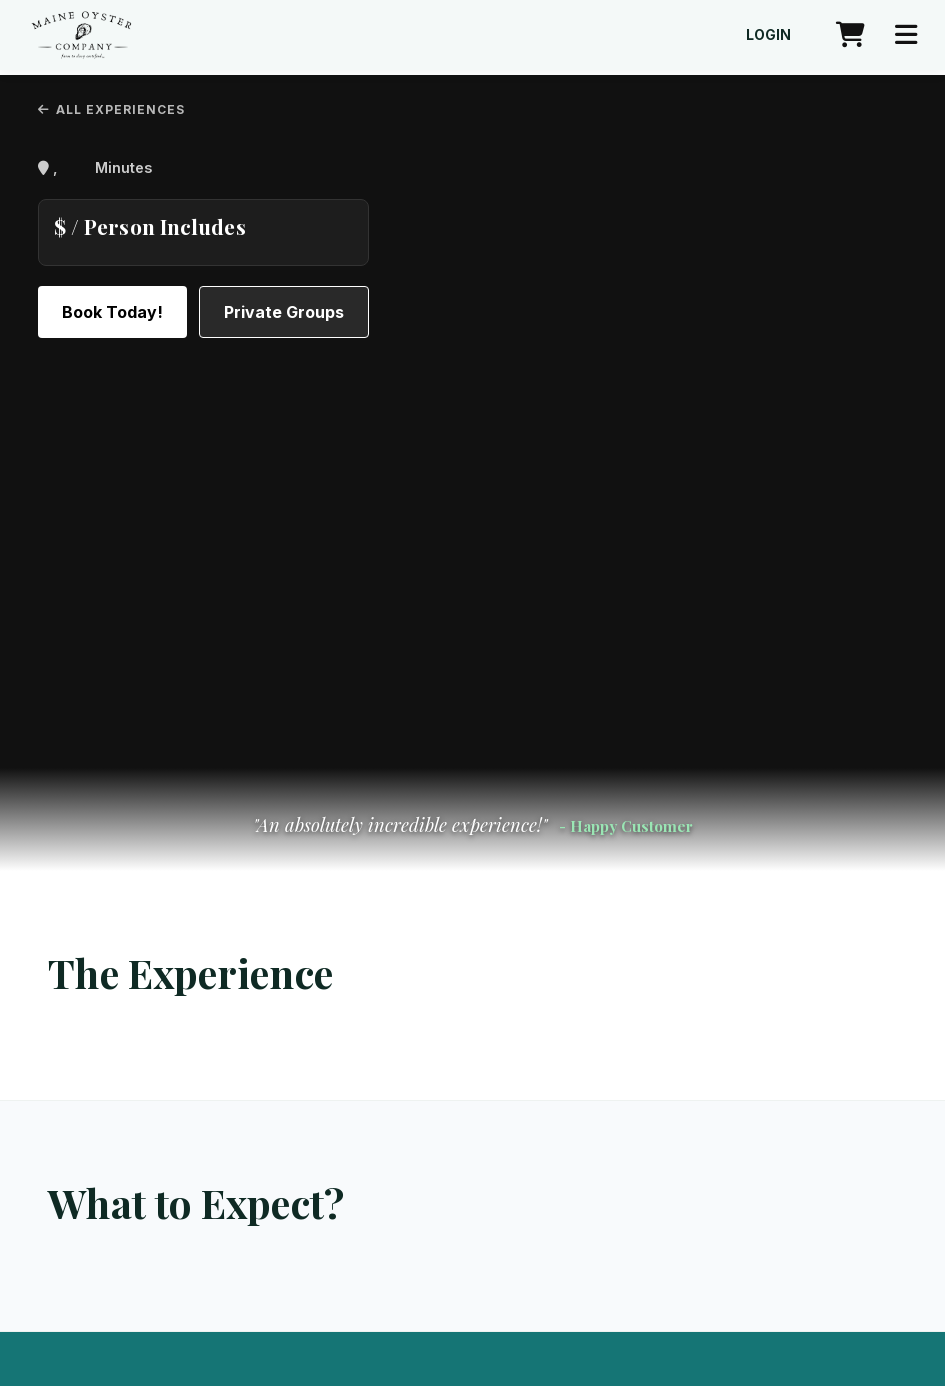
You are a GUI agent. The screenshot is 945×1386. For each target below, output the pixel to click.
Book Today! (112, 312)
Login (768, 35)
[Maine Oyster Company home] (81, 35)
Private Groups (284, 312)
